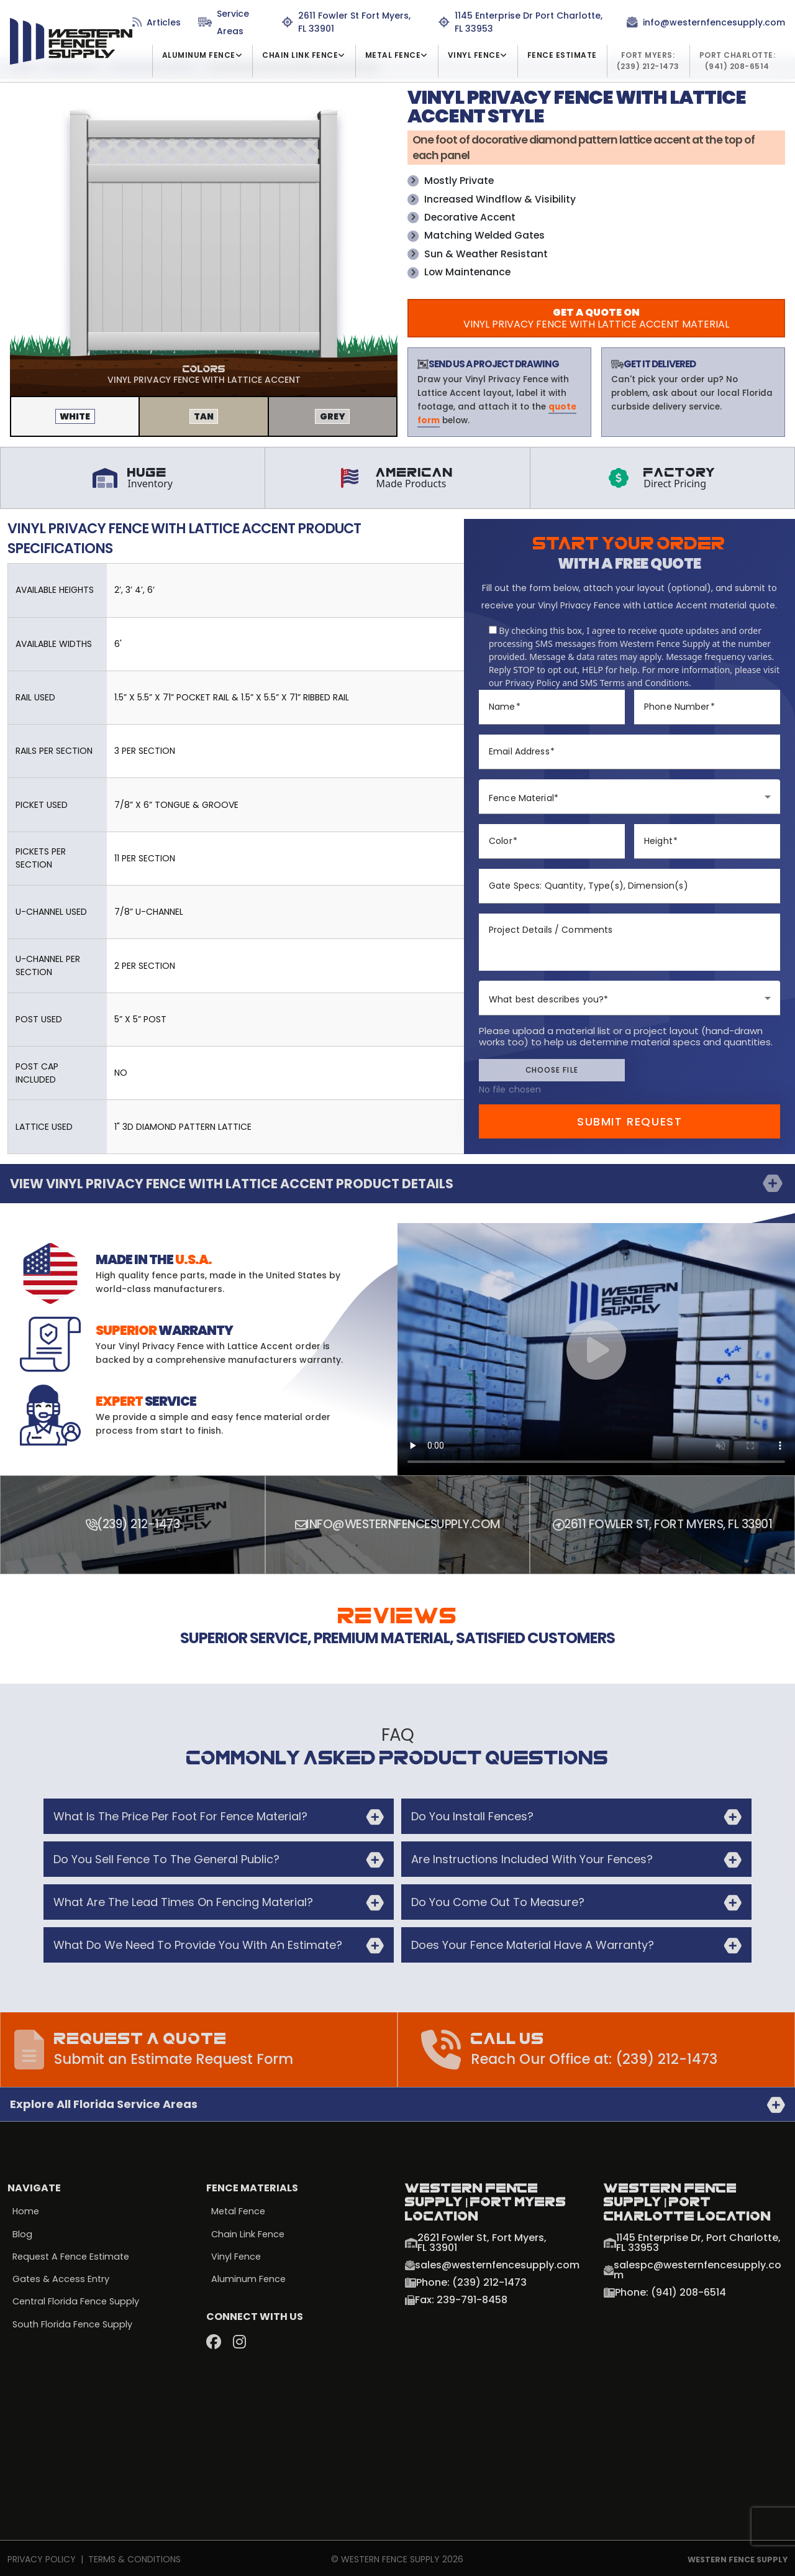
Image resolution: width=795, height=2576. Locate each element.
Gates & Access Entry (62, 2277)
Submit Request (630, 1119)
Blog (22, 2232)
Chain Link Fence (248, 2232)
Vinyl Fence (236, 2255)
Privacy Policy (41, 2557)
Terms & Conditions (134, 2557)
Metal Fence (239, 2209)
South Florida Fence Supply (73, 2323)
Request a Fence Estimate (73, 2255)
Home (26, 2209)
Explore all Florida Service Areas (104, 2102)
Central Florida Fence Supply (77, 2300)
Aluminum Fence (249, 2277)
